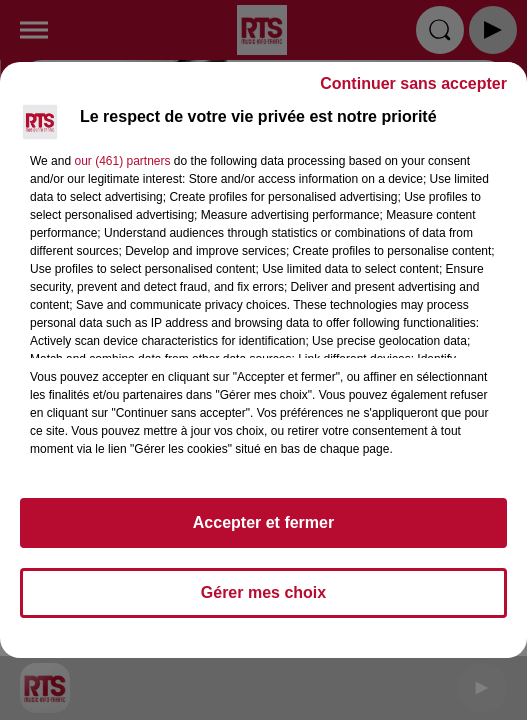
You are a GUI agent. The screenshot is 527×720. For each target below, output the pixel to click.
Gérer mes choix (263, 592)
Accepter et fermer (263, 522)
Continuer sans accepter (413, 83)
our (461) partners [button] (122, 161)
